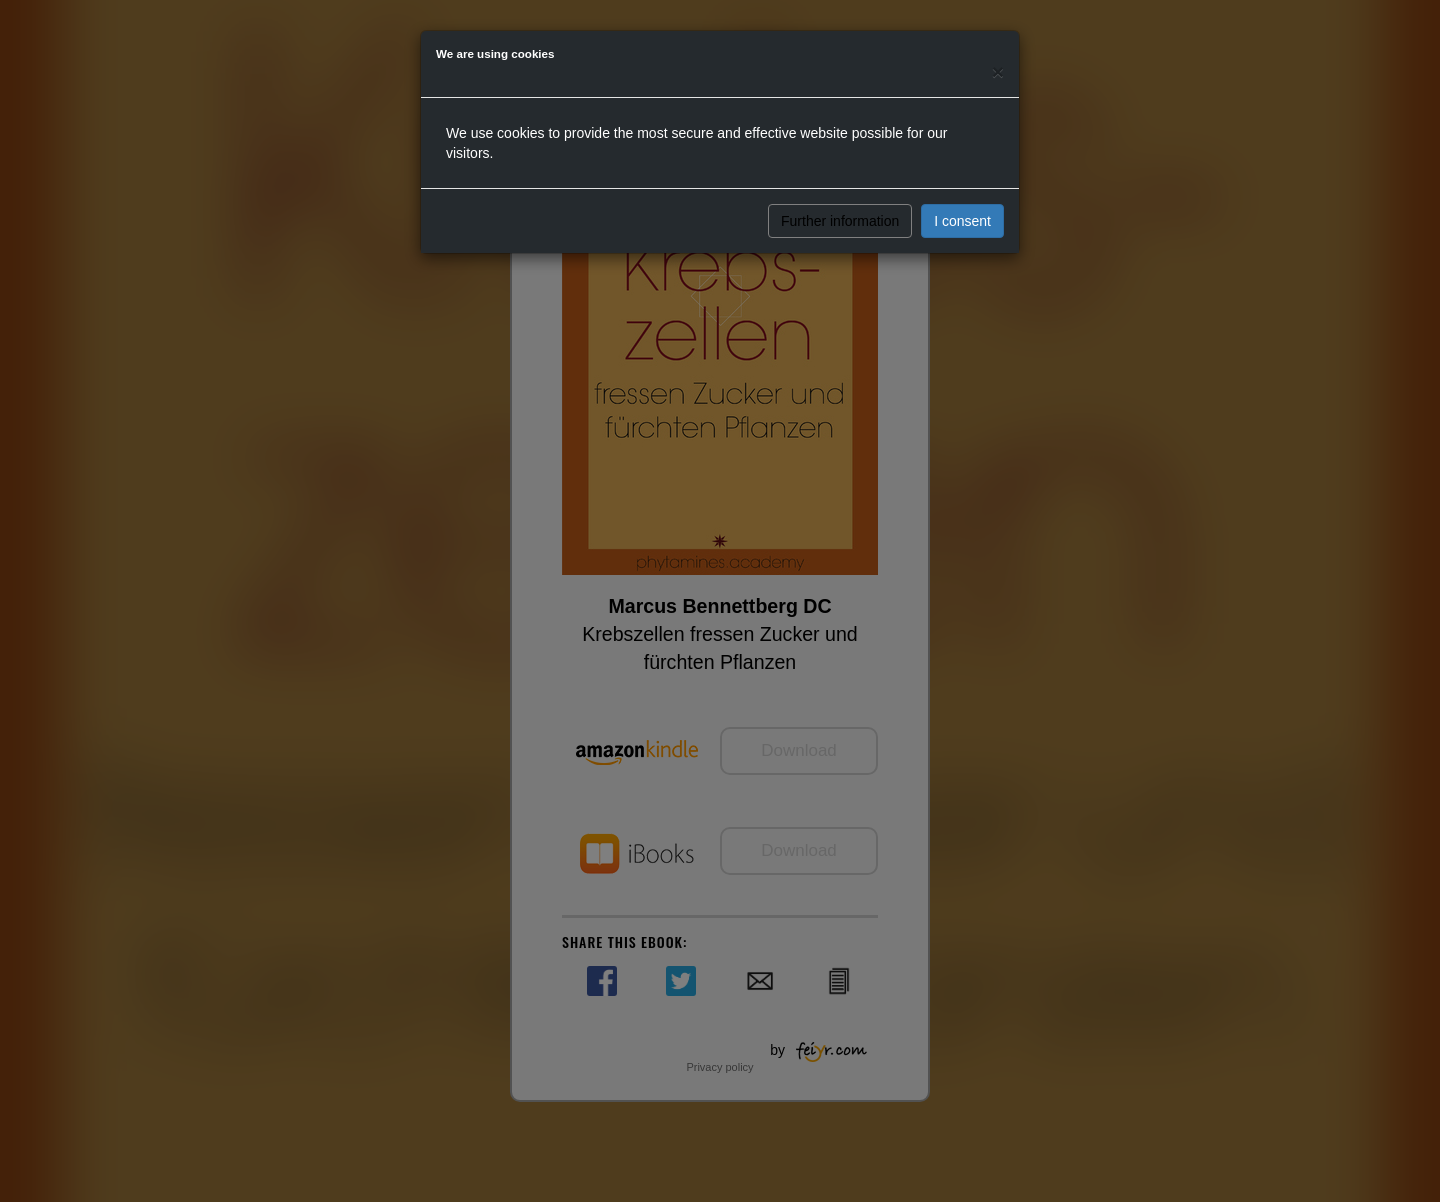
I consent (962, 221)
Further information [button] (840, 221)
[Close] (998, 71)
